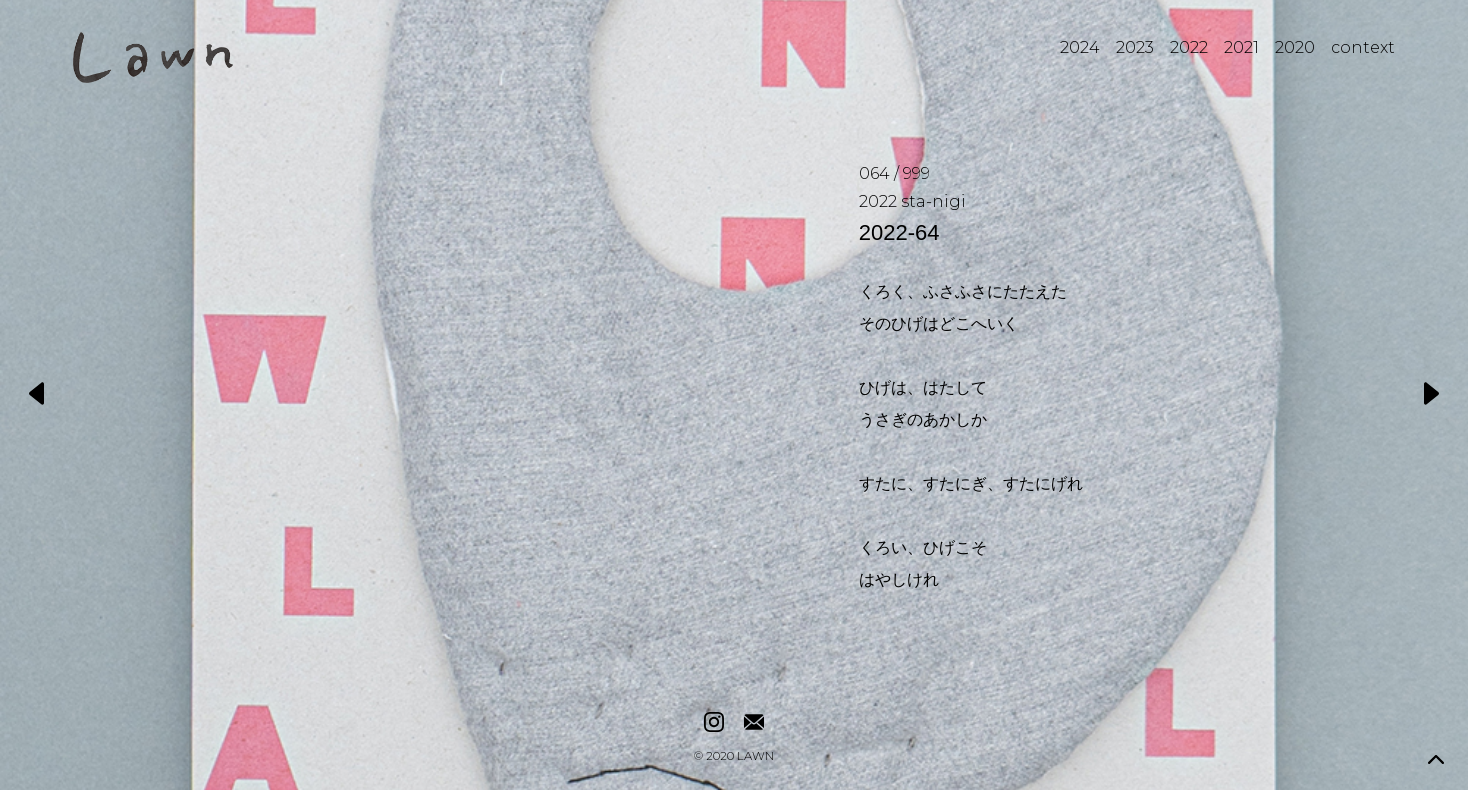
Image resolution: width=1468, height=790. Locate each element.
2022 (1189, 47)
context (1363, 47)
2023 (1135, 47)
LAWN (755, 757)
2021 (1241, 47)
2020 (1295, 47)
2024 (1080, 47)
